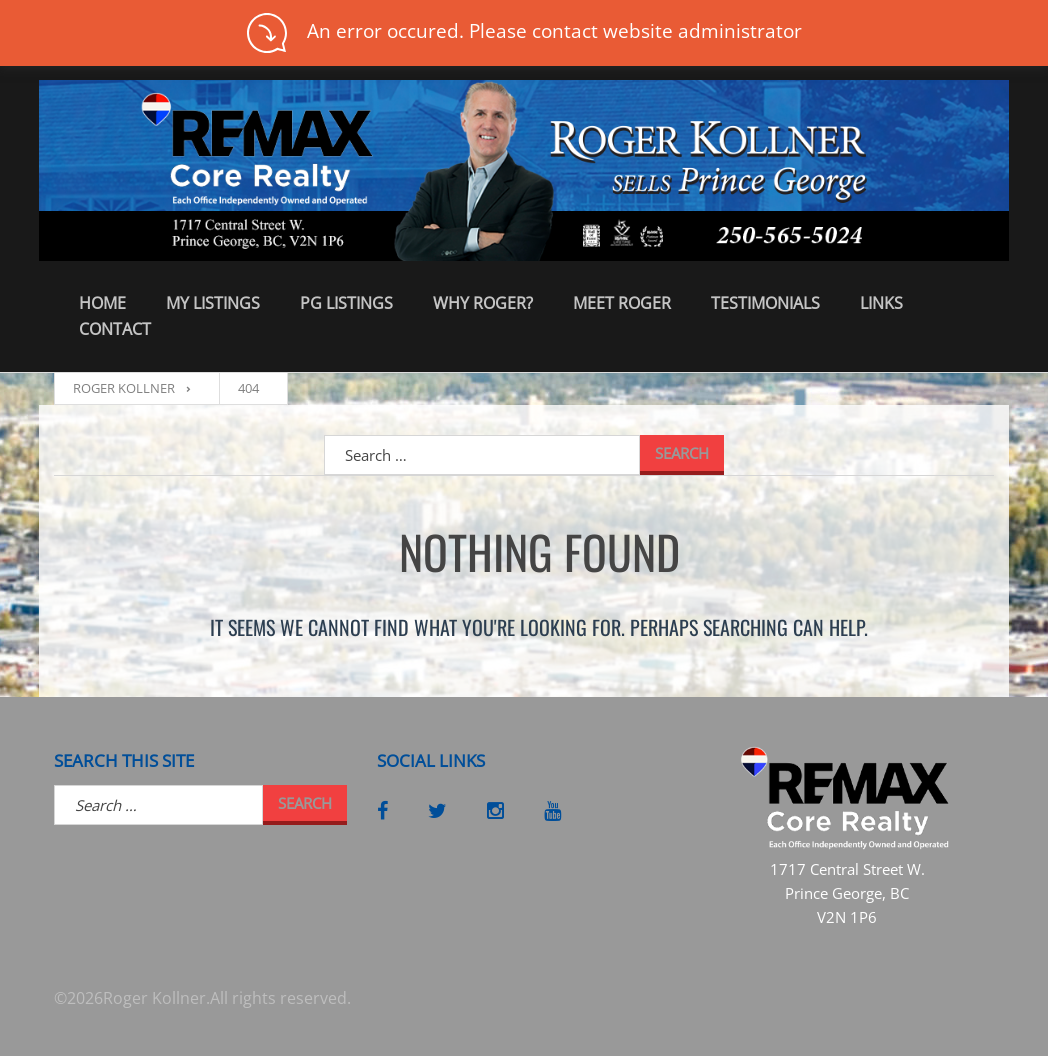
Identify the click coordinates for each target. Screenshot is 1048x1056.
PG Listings (346, 303)
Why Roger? (483, 303)
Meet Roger (622, 303)
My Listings (213, 303)
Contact (115, 329)
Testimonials (765, 303)
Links (881, 303)
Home (102, 303)
